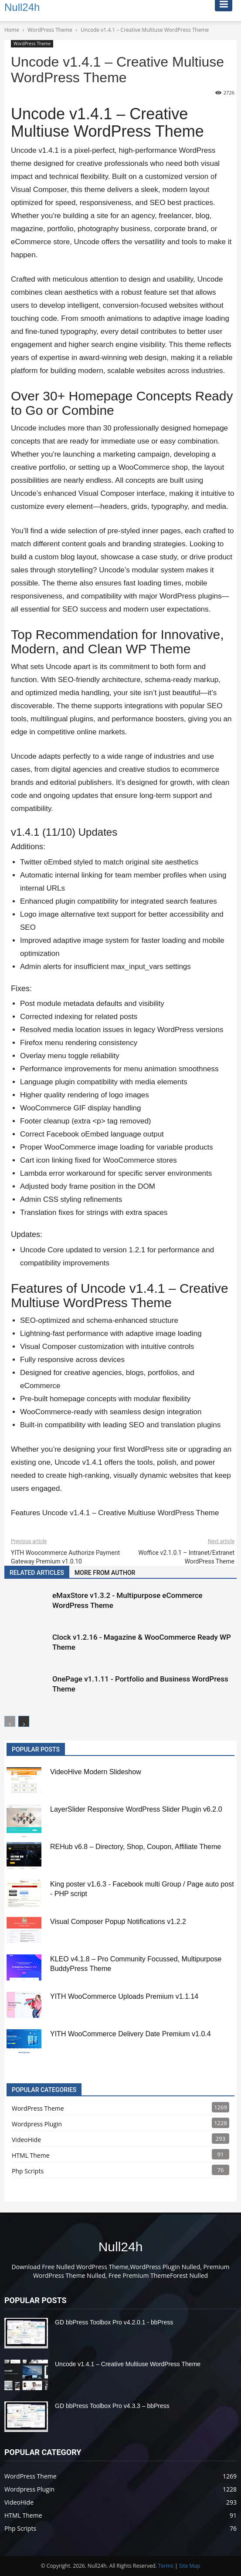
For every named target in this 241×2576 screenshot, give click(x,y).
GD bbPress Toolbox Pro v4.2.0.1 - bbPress (114, 2322)
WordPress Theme (32, 43)
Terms (165, 2565)
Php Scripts (28, 2171)
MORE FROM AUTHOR (105, 1572)
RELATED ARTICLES (37, 1572)
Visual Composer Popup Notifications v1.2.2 (118, 1921)
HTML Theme (31, 2155)
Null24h (120, 2247)
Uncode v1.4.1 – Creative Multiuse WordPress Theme (127, 2364)
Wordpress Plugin (37, 2124)
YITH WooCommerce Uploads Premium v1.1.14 (124, 1996)
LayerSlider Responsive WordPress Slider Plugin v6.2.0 (136, 1809)
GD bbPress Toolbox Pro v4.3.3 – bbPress (112, 2405)
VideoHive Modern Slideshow (95, 1772)
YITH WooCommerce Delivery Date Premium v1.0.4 (130, 2034)
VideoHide (26, 2139)
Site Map (189, 2565)
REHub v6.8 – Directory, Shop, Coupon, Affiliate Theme (135, 1846)
